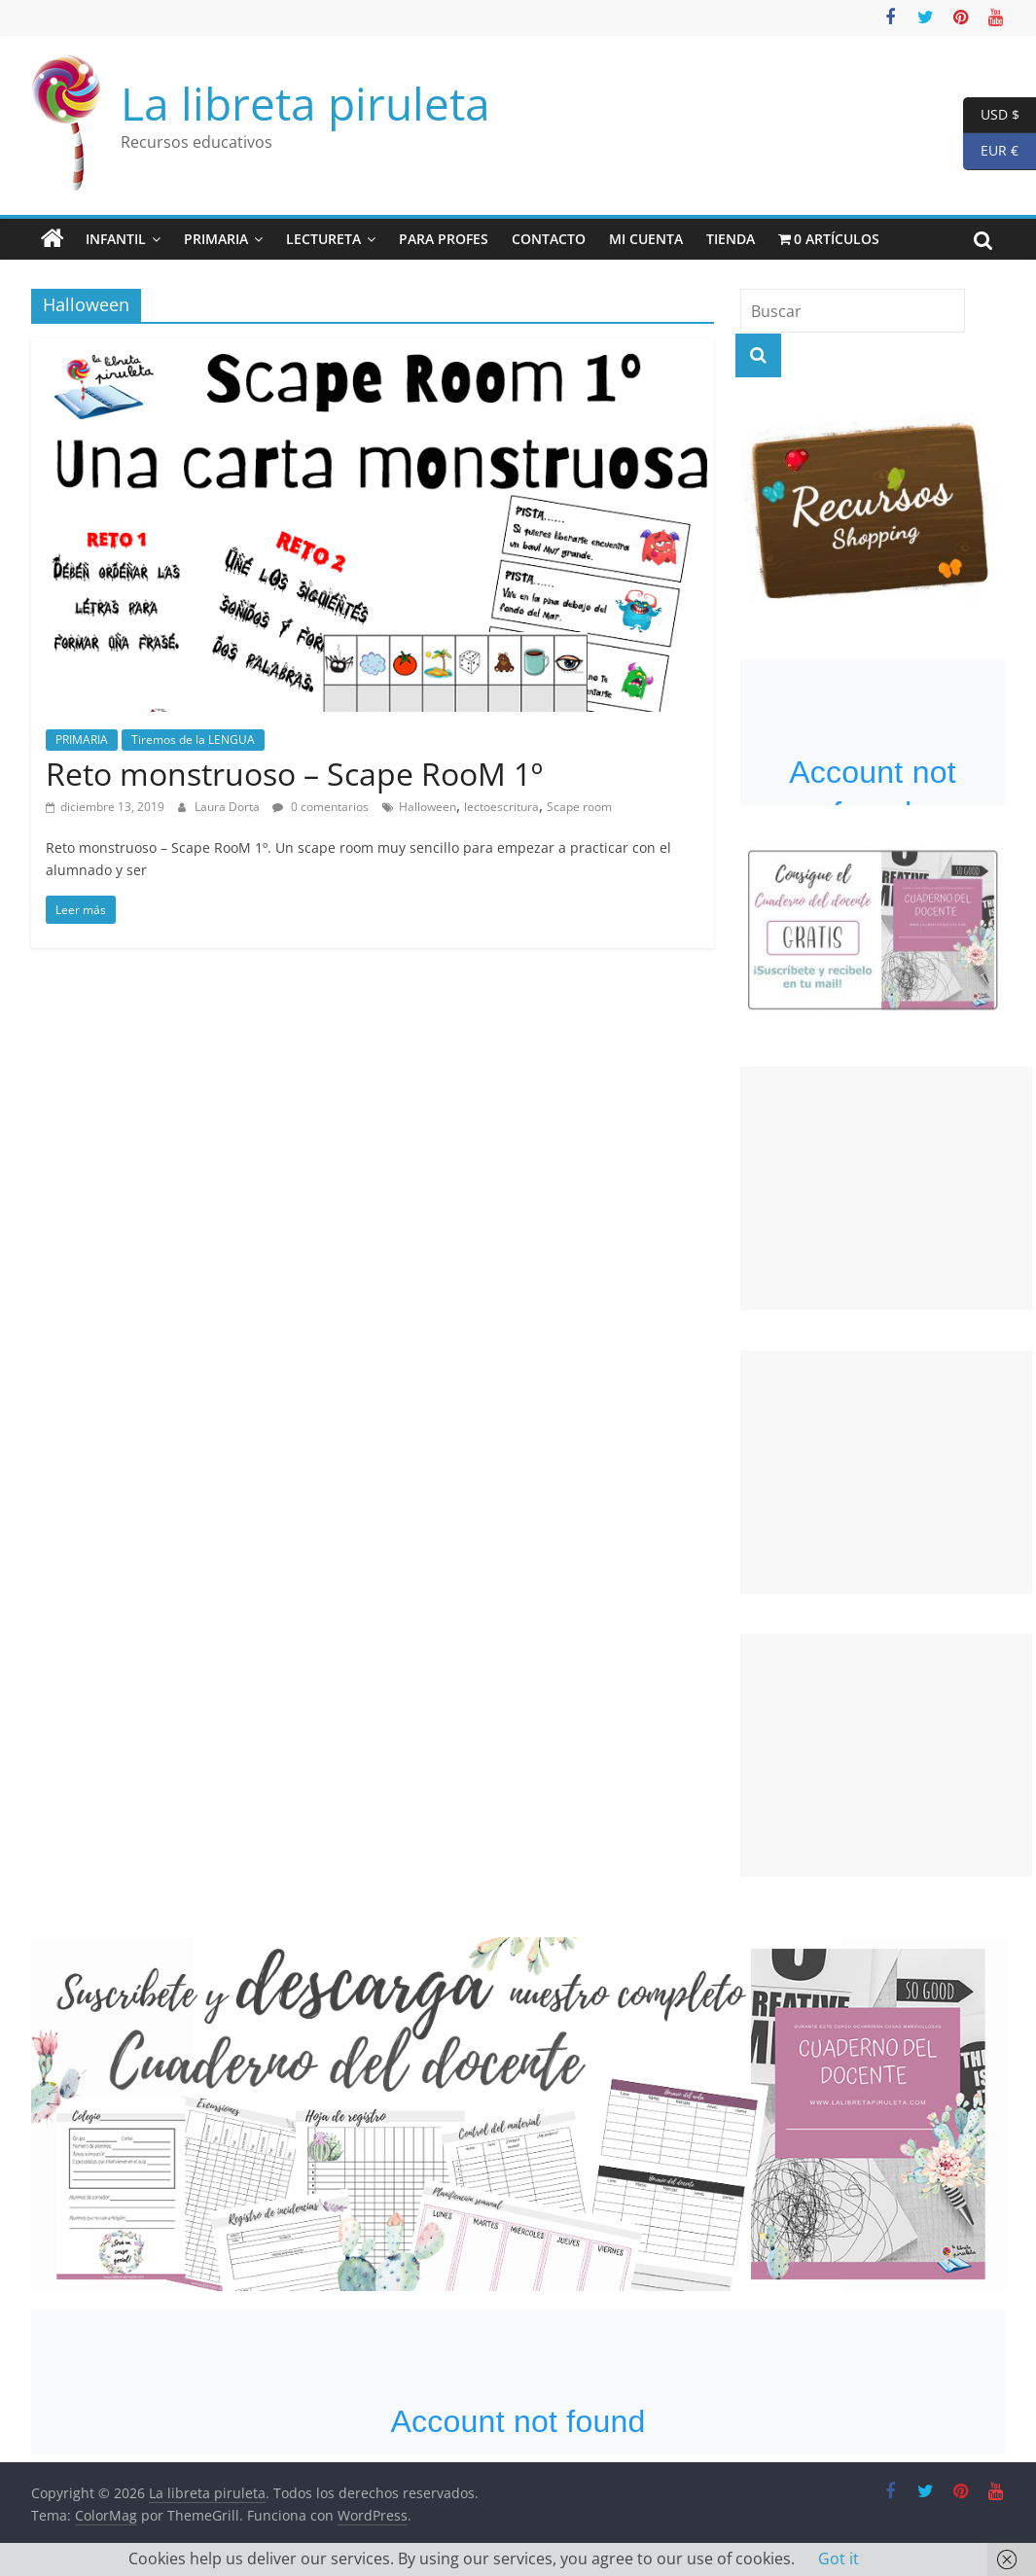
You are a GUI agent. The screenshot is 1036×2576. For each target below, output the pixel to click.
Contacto (549, 238)
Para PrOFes (443, 238)
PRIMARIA (216, 238)
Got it (838, 2558)
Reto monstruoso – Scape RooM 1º (294, 773)
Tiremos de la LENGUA (193, 739)
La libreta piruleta (305, 103)
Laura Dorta (229, 806)
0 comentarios (320, 806)
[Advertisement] (886, 1188)
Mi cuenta (646, 238)
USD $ (991, 115)
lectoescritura (501, 806)
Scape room (579, 806)
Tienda (730, 238)
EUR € (990, 151)
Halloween (427, 806)
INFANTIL (116, 238)
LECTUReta (323, 238)
